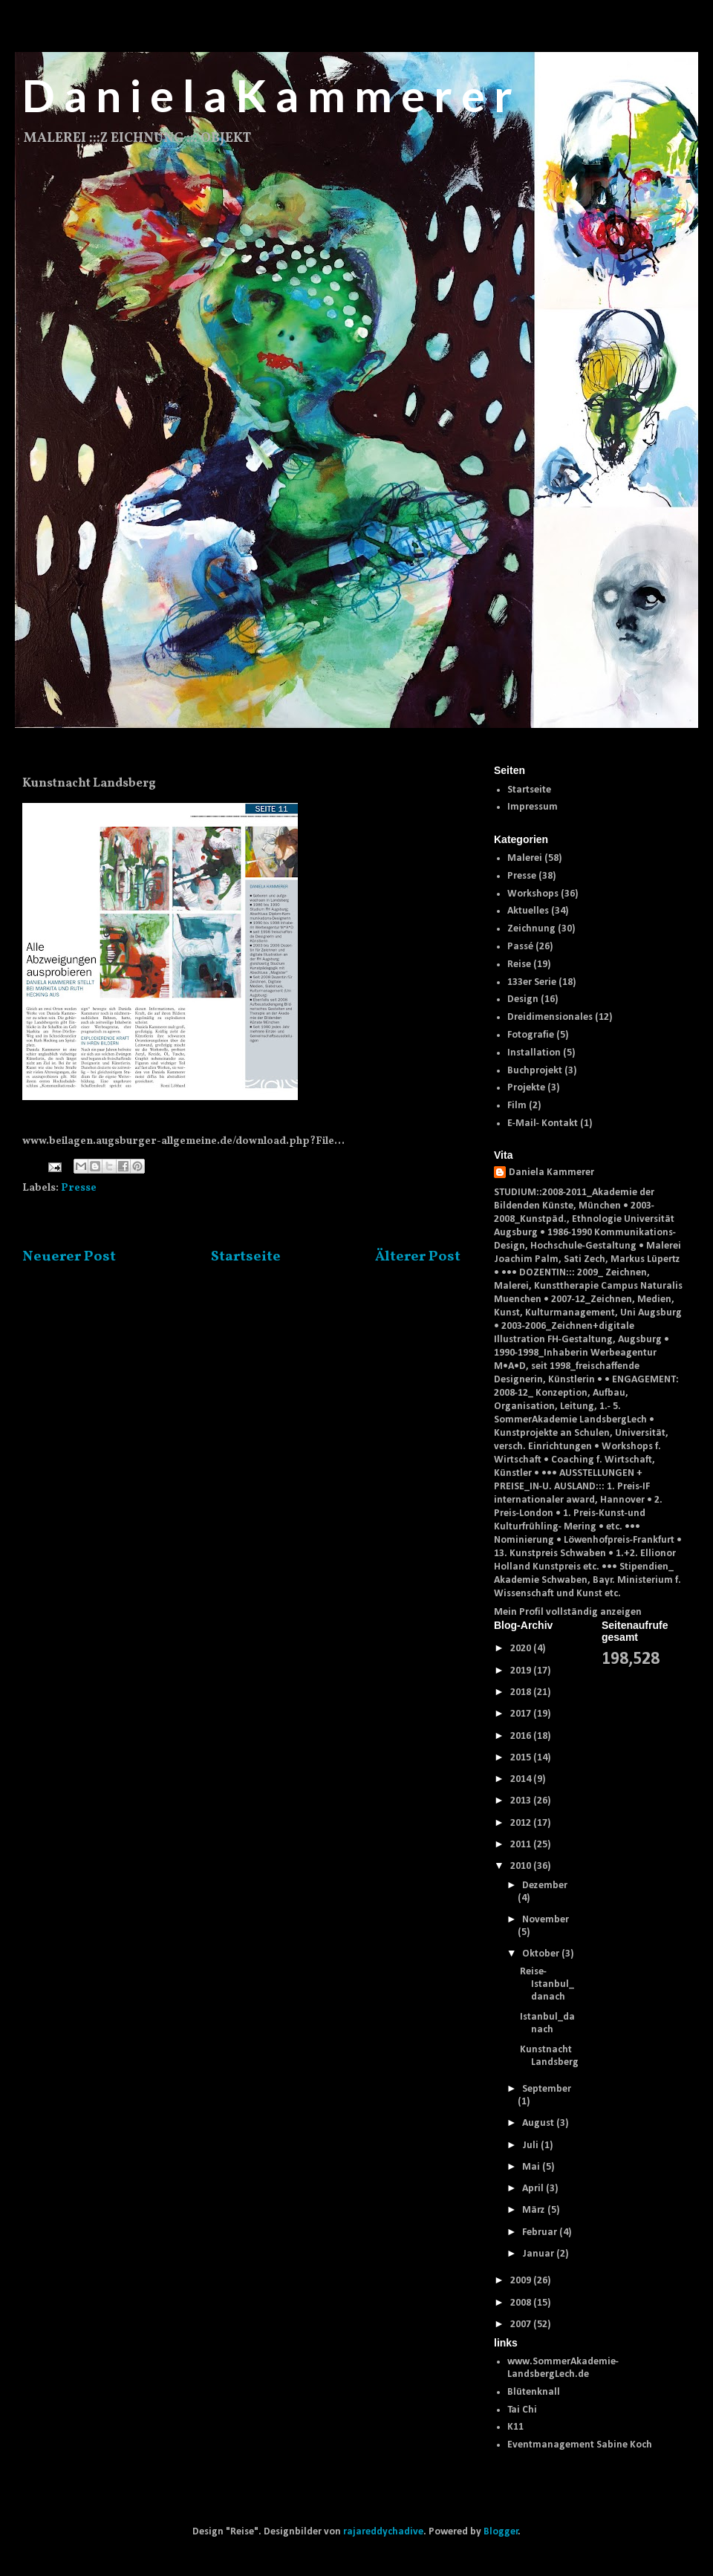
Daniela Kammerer (551, 1172)
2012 (521, 1823)
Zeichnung (531, 928)
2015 (521, 1757)
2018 (521, 1692)
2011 (521, 1844)
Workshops (533, 894)
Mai (532, 2167)
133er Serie (531, 982)
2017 (521, 1714)
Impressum (532, 807)
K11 (515, 2427)
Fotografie (530, 1035)
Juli (531, 2145)
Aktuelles (528, 911)
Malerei (524, 858)
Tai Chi (522, 2410)
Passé (520, 946)
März (534, 2210)
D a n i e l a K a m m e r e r (267, 95)
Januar (539, 2254)
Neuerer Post (69, 1256)
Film (517, 1105)
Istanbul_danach (547, 2023)
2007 (521, 2324)
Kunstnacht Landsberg (549, 2056)
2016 (521, 1736)
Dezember (544, 1885)
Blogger (501, 2531)
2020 (521, 1648)
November (545, 1919)
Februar (540, 2232)
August (539, 2123)
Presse (79, 1188)
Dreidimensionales (550, 1017)
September (546, 2089)
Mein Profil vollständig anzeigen (568, 1612)
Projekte (526, 1087)
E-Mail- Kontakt (542, 1123)
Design (522, 999)
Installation (534, 1052)
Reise (519, 964)
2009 (521, 2280)
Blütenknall (533, 2392)
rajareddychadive (383, 2531)
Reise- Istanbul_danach (547, 1984)
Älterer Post (417, 1256)
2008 (521, 2303)
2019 (521, 1670)
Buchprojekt (534, 1070)
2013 (521, 1800)
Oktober (541, 1953)
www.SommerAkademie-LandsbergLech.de (563, 2368)
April (534, 2188)
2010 (521, 1866)
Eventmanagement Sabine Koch (579, 2444)
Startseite (246, 1256)
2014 (521, 1779)
